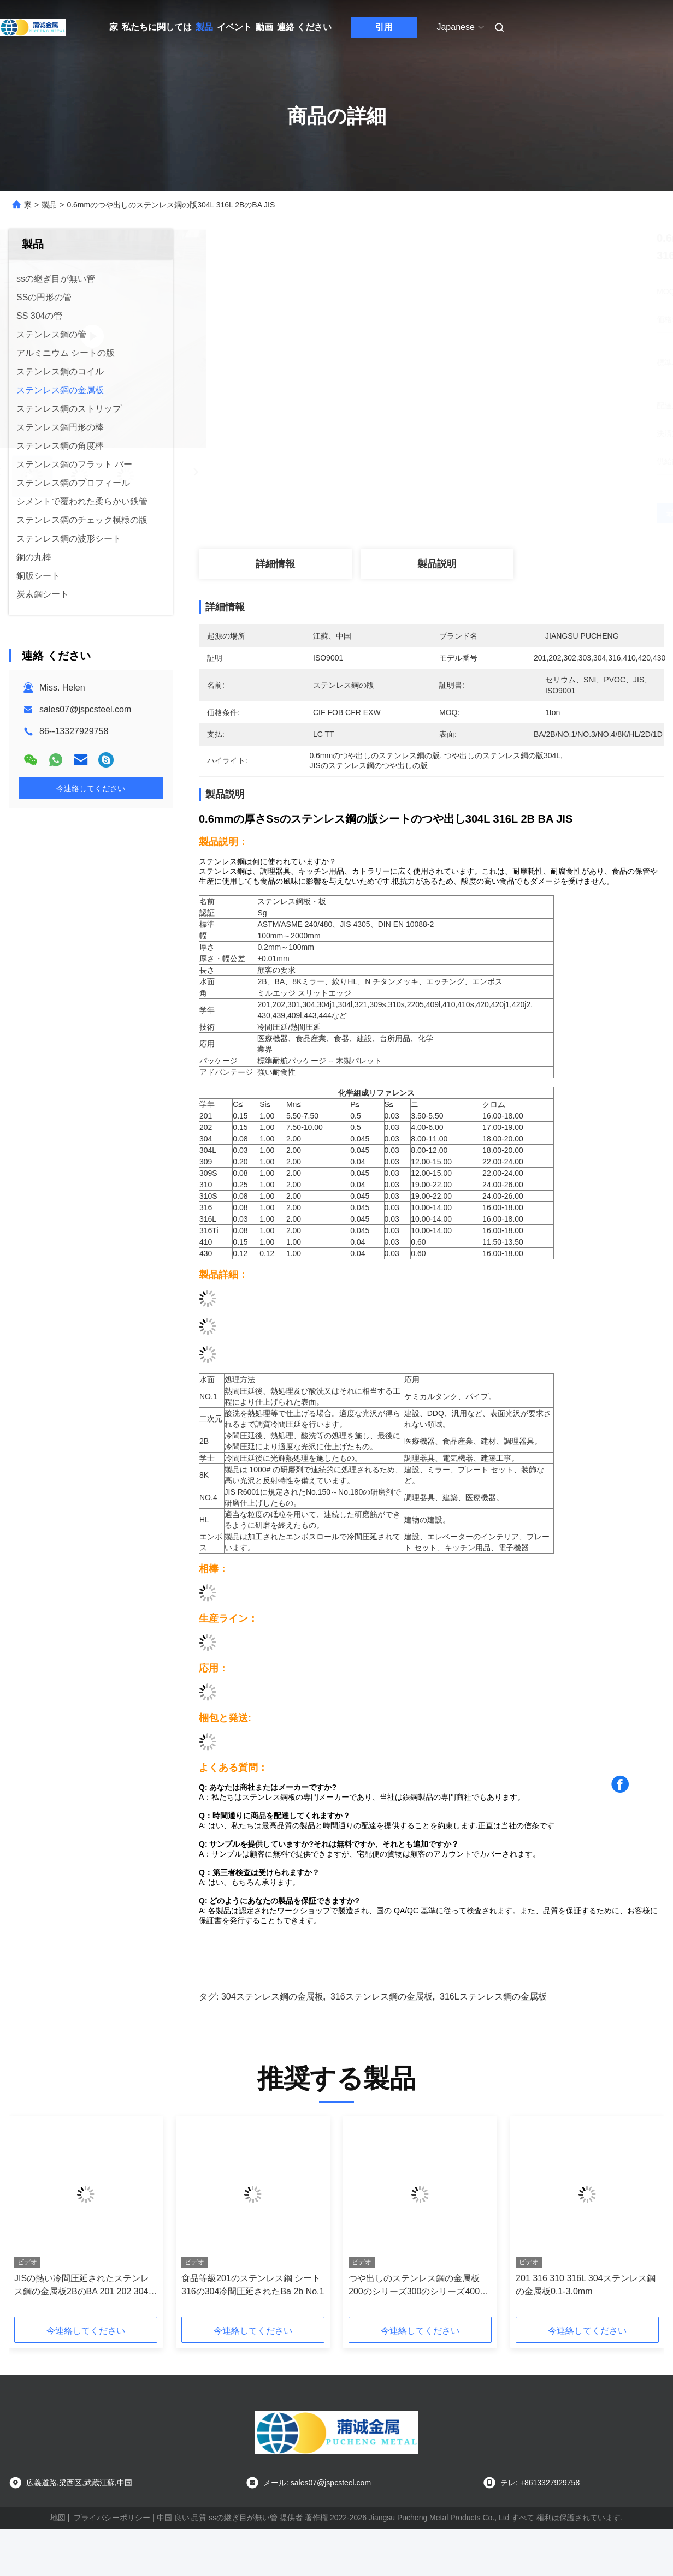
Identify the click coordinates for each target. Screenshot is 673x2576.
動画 (264, 27)
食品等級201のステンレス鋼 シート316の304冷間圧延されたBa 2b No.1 (252, 2285)
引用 (384, 27)
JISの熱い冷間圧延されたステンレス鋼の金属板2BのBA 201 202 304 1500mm (81, 2286)
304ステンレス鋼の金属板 (272, 1996)
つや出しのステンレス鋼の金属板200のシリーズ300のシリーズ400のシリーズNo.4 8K (418, 2286)
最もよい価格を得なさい (492, 512)
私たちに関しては (157, 27)
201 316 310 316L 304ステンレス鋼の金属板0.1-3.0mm (586, 2285)
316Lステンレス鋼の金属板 (493, 1996)
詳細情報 (275, 563)
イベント (234, 27)
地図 (58, 2517)
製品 (204, 27)
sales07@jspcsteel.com (85, 709)
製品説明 (437, 563)
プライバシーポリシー (112, 2517)
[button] (431, 872)
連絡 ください (304, 27)
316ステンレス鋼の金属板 (381, 1996)
